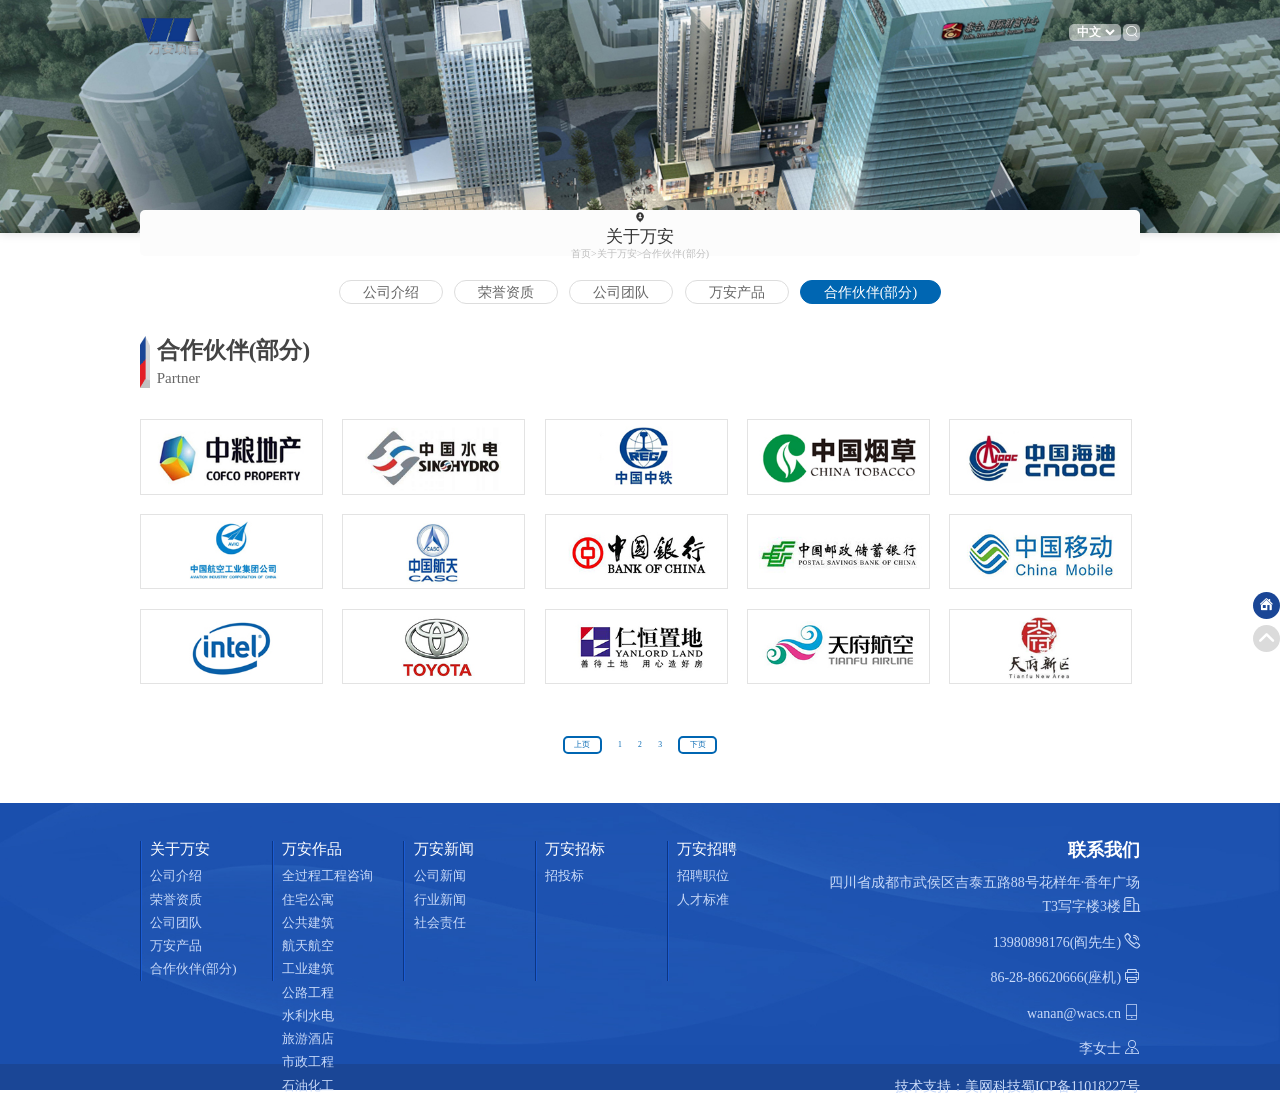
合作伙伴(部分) (675, 253)
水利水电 (308, 1015)
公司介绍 (391, 292)
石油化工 (308, 1085)
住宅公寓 (308, 899)
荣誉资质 (506, 292)
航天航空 (308, 945)
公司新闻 (440, 875)
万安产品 (737, 292)
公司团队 (621, 292)
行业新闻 (440, 899)
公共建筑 (308, 922)
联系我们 (842, 34)
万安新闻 (509, 34)
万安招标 (593, 34)
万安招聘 (676, 34)
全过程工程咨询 (327, 875)
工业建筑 (308, 968)
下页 (698, 744)
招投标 (565, 875)
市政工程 (308, 1061)
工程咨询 (925, 34)
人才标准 (704, 899)
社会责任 (440, 922)
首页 (260, 34)
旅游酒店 (308, 1038)
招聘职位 (704, 875)
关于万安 (343, 34)
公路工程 (308, 992)
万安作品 (426, 34)
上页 (582, 744)
